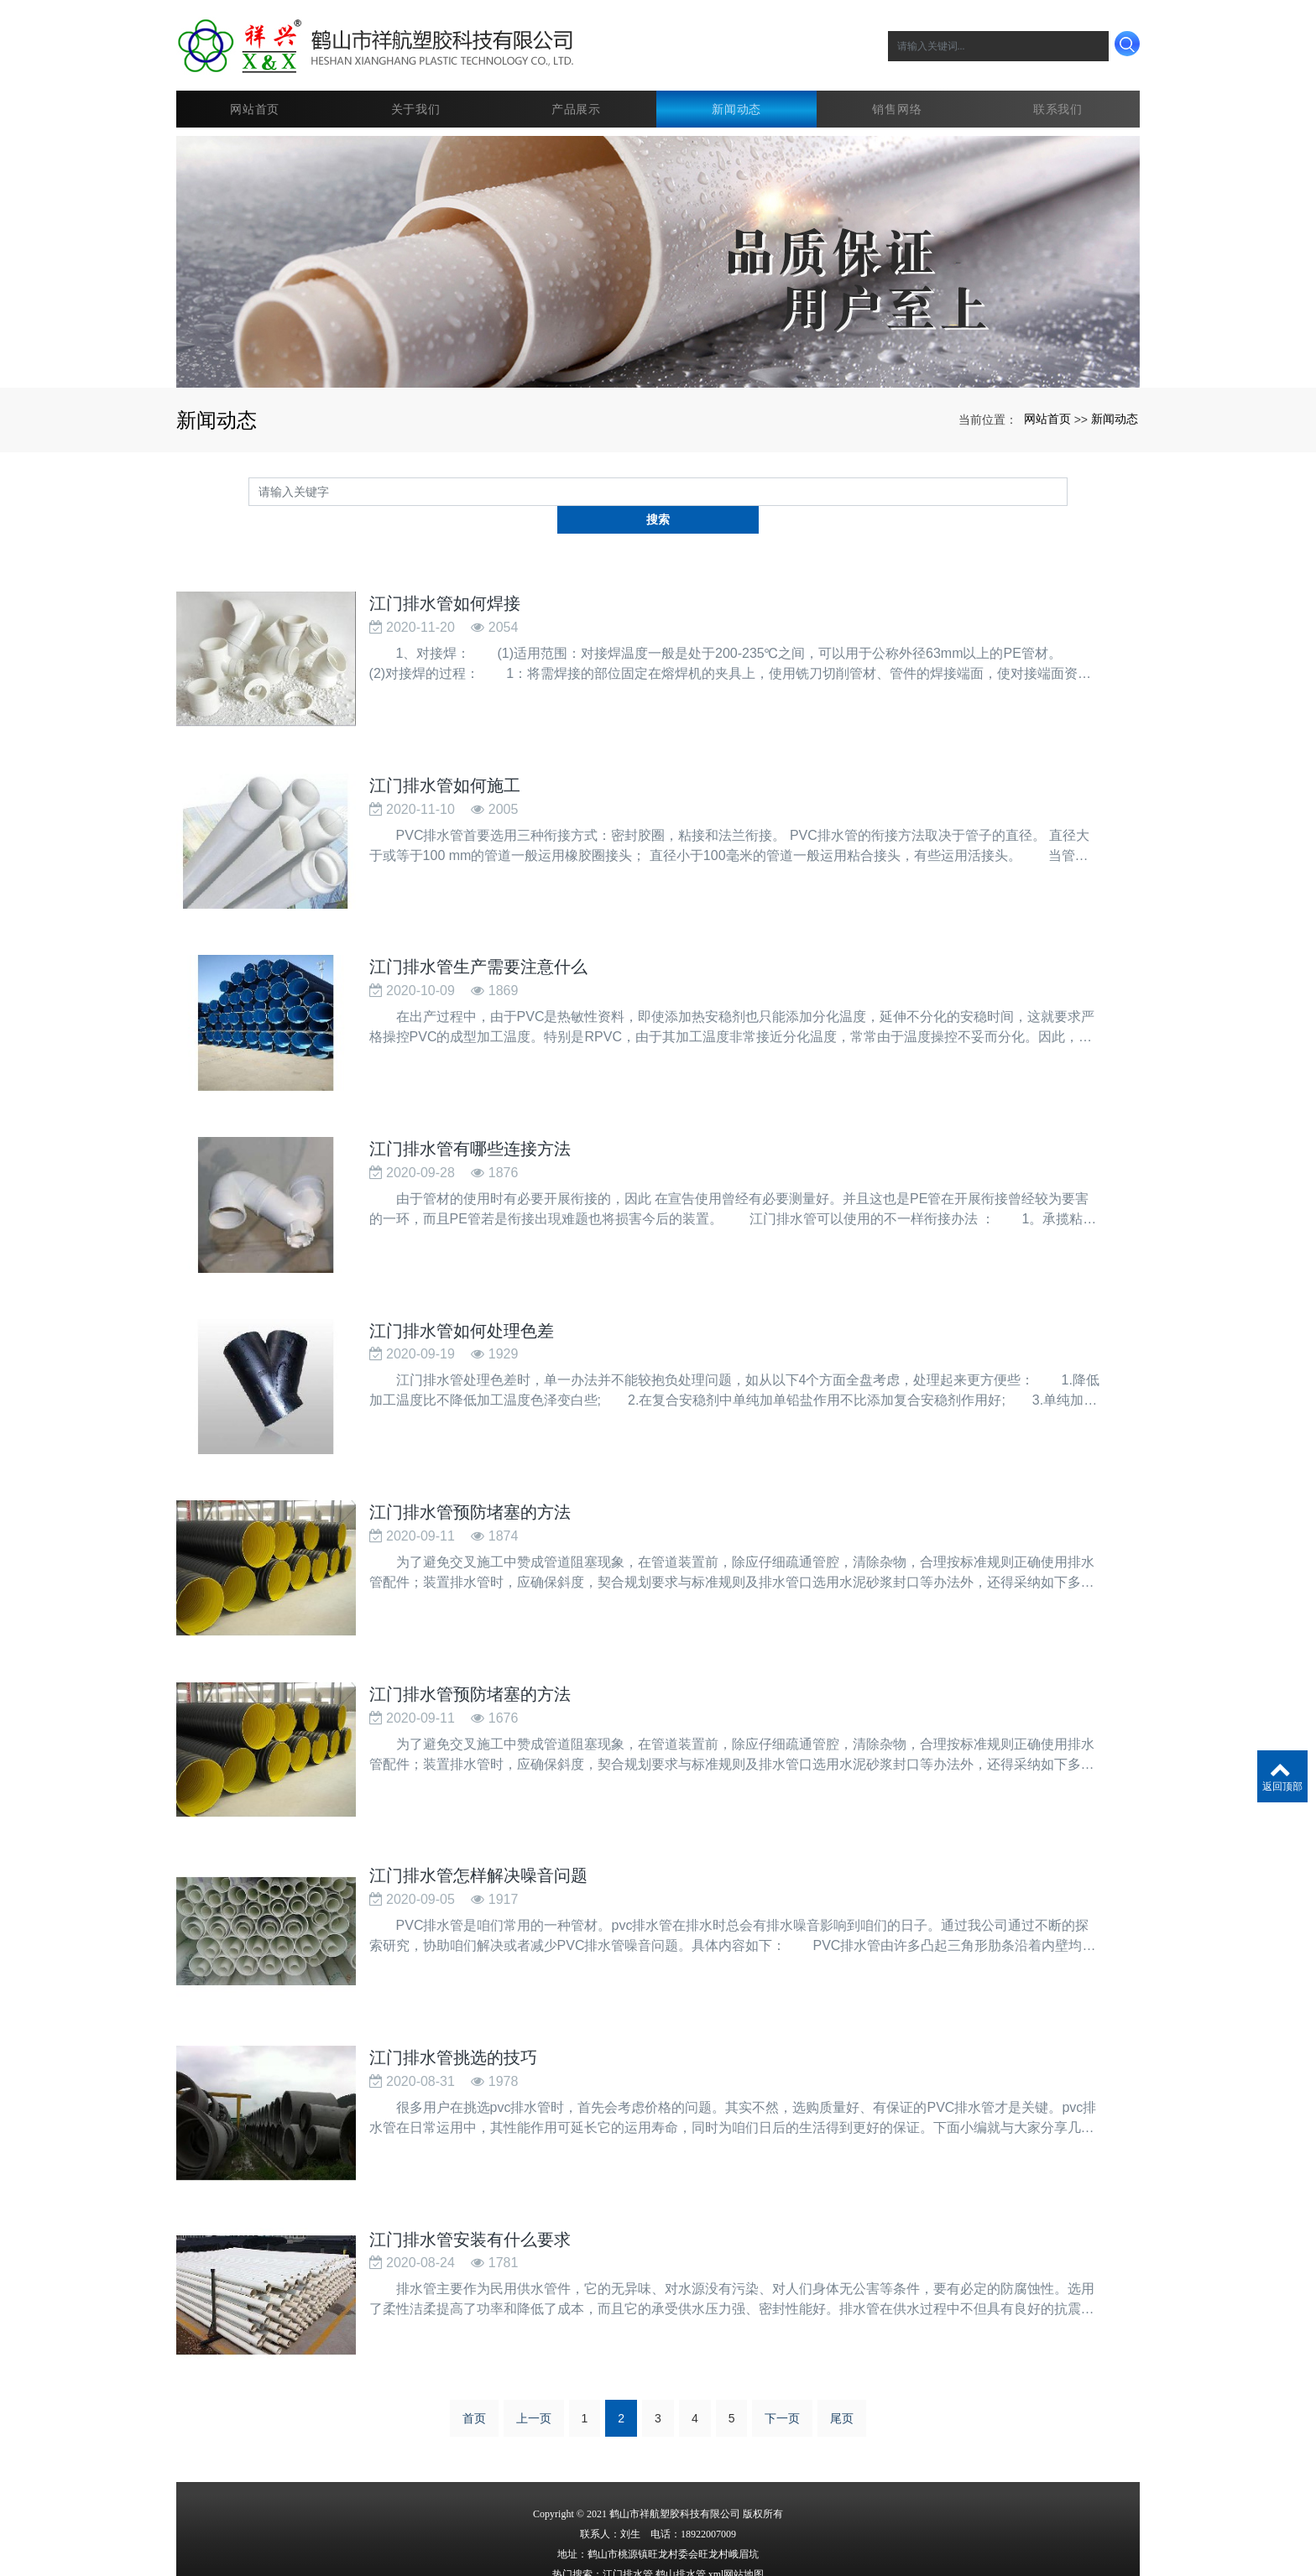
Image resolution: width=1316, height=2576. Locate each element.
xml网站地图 (736, 2504)
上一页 (533, 2347)
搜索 (1067, 478)
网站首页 (256, 96)
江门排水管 (628, 2504)
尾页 (842, 2347)
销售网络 (899, 96)
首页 (474, 2347)
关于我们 (417, 96)
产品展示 (578, 96)
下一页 (782, 2347)
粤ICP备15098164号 (658, 2544)
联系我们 (1059, 96)
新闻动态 (738, 96)
